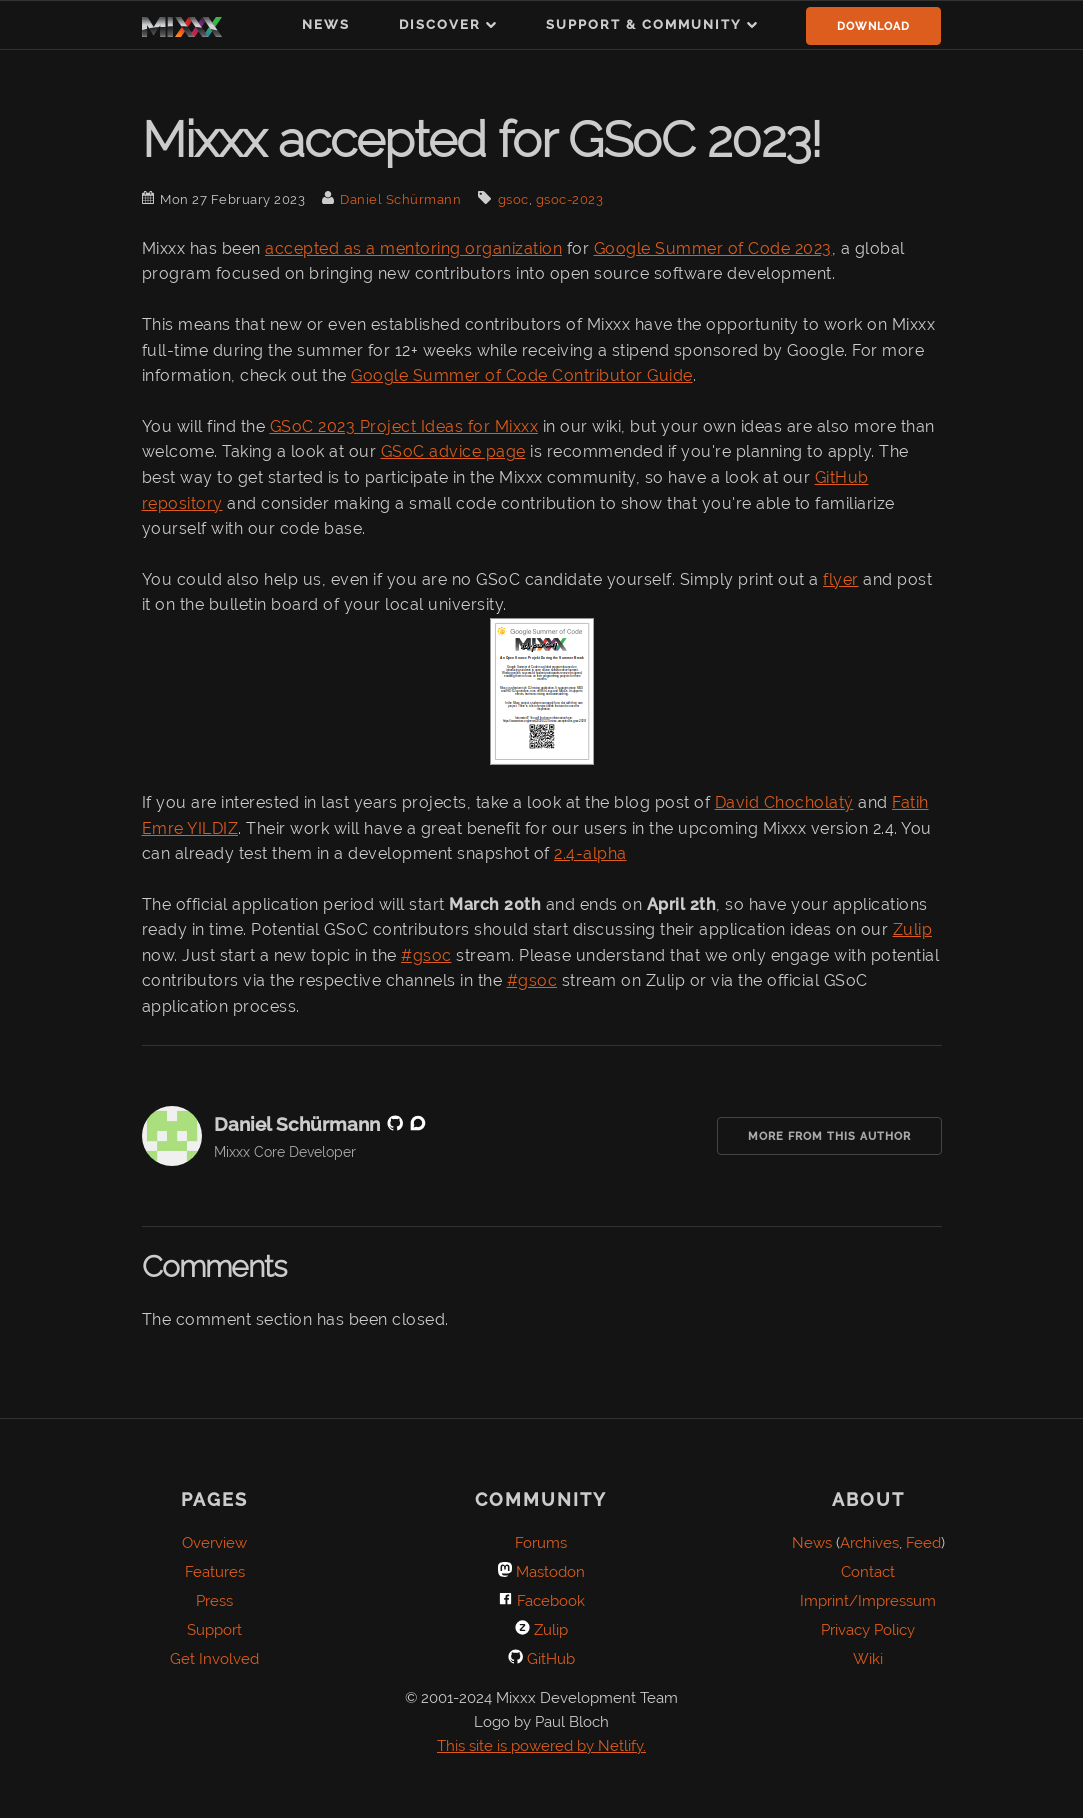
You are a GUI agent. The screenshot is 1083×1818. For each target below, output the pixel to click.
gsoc (513, 199)
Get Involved (214, 1659)
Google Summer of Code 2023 (713, 248)
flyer (841, 579)
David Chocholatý (784, 802)
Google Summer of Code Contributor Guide (522, 375)
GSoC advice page (453, 451)
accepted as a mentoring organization (413, 248)
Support (214, 1630)
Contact (868, 1572)
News (326, 24)
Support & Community (644, 24)
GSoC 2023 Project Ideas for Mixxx (404, 426)
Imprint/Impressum (868, 1601)
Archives (869, 1543)
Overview (214, 1543)
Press (214, 1601)
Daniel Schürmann (400, 199)
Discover (440, 24)
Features (215, 1572)
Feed (923, 1543)
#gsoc (426, 955)
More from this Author (829, 1136)
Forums (541, 1543)
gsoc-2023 (570, 199)
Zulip (913, 929)
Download (873, 26)
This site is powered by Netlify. (541, 1746)
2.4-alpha (590, 853)
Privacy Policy (868, 1630)
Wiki (868, 1659)
